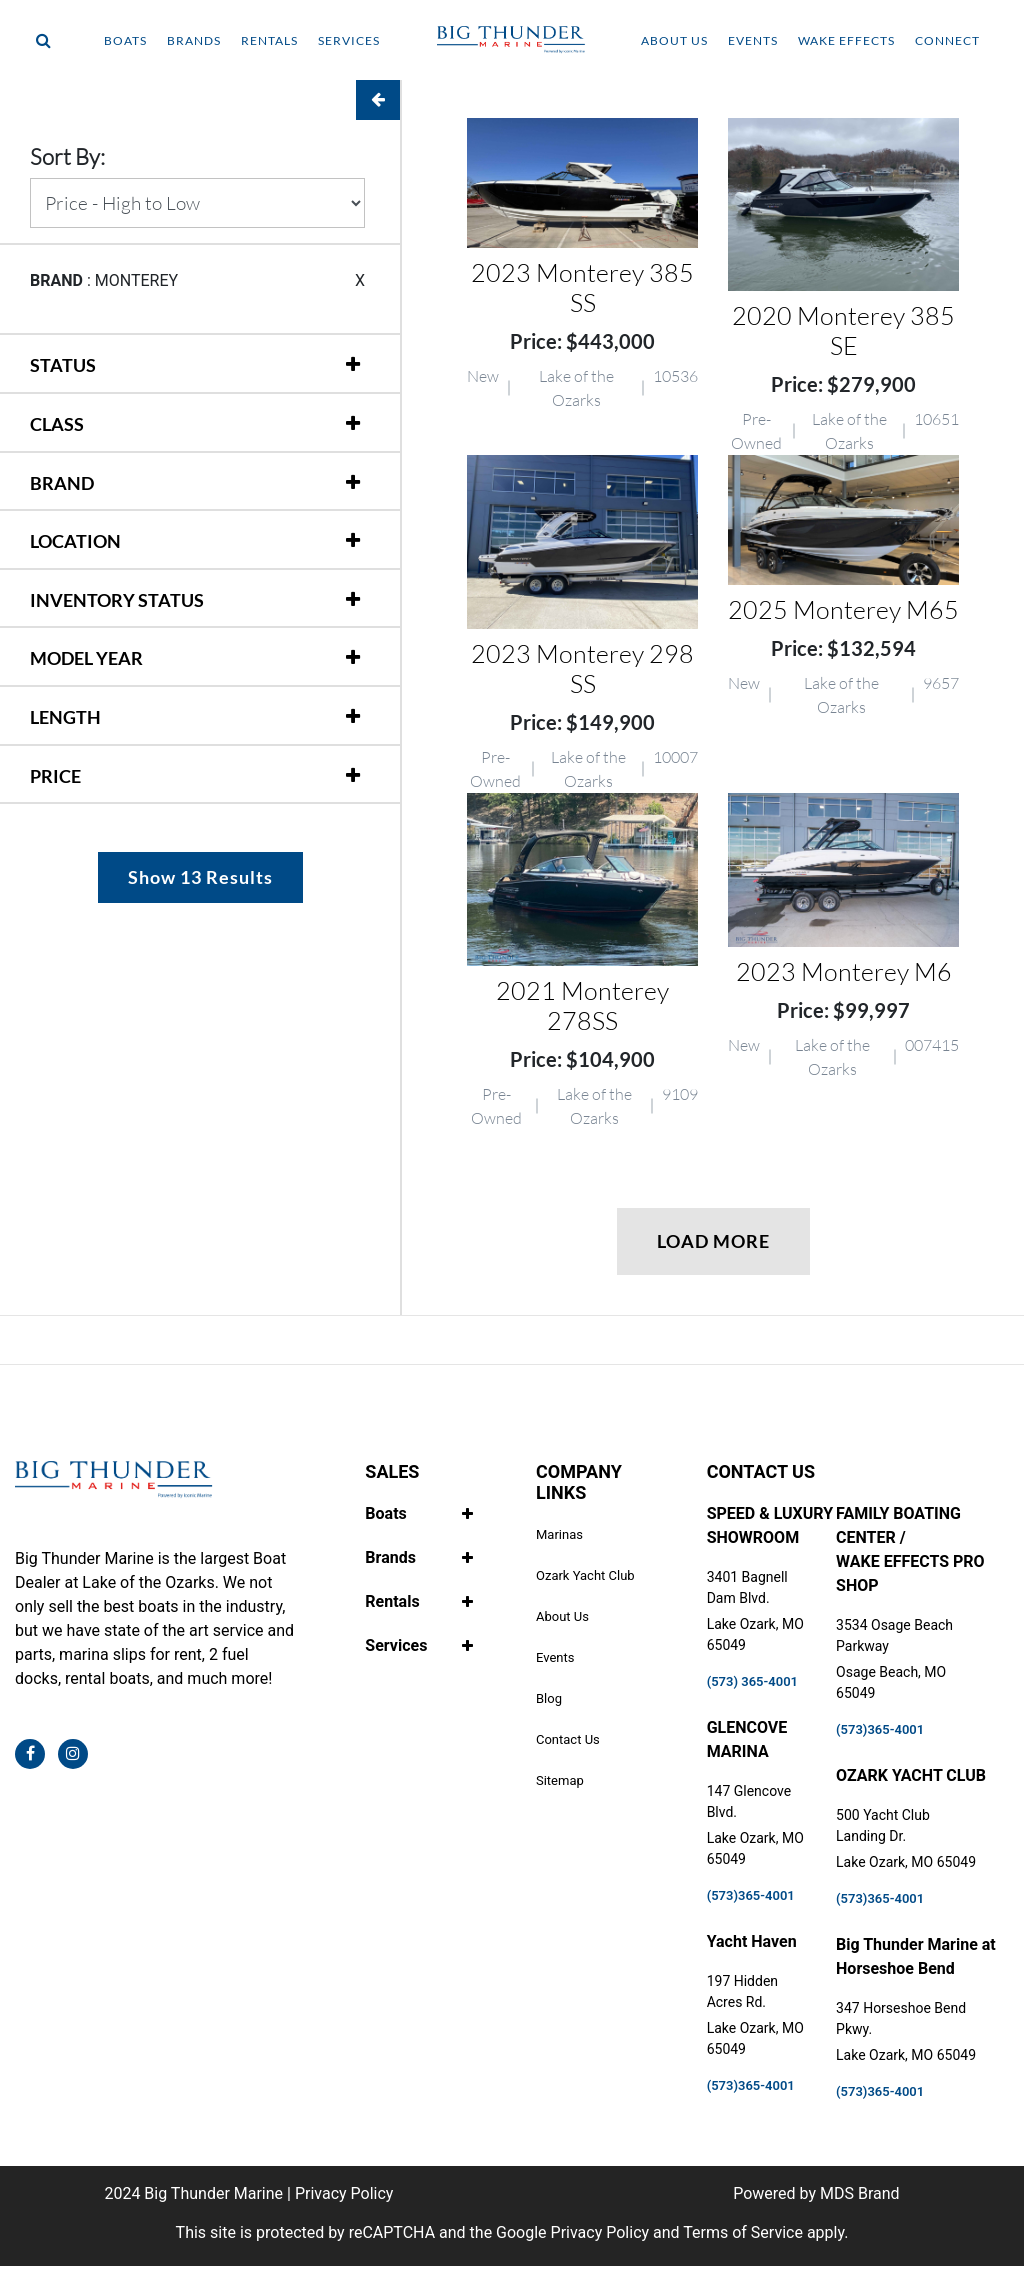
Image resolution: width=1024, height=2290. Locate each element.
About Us (562, 1616)
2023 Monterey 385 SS (582, 287)
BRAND (62, 483)
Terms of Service (743, 2232)
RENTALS (269, 40)
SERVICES (349, 40)
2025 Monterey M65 (843, 609)
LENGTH (65, 717)
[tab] (197, 356)
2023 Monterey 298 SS (582, 668)
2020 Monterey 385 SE (843, 330)
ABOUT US (674, 40)
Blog (549, 1698)
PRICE (55, 776)
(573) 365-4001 (752, 1681)
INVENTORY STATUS (117, 600)
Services (396, 1645)
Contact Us (568, 1739)
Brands (390, 1557)
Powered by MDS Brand (816, 2193)
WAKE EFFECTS (846, 40)
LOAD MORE (713, 1241)
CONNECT (947, 40)
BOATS (125, 40)
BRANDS (194, 40)
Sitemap (560, 1780)
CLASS (57, 424)
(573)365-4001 (751, 1895)
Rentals (392, 1601)
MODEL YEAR (86, 658)
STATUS (63, 365)
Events (555, 1657)
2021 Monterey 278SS (582, 1005)
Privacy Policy (344, 2193)
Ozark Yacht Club (585, 1575)
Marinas (559, 1534)
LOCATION (75, 541)
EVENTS (753, 40)
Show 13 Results (200, 877)
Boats (385, 1513)
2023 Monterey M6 (844, 971)
